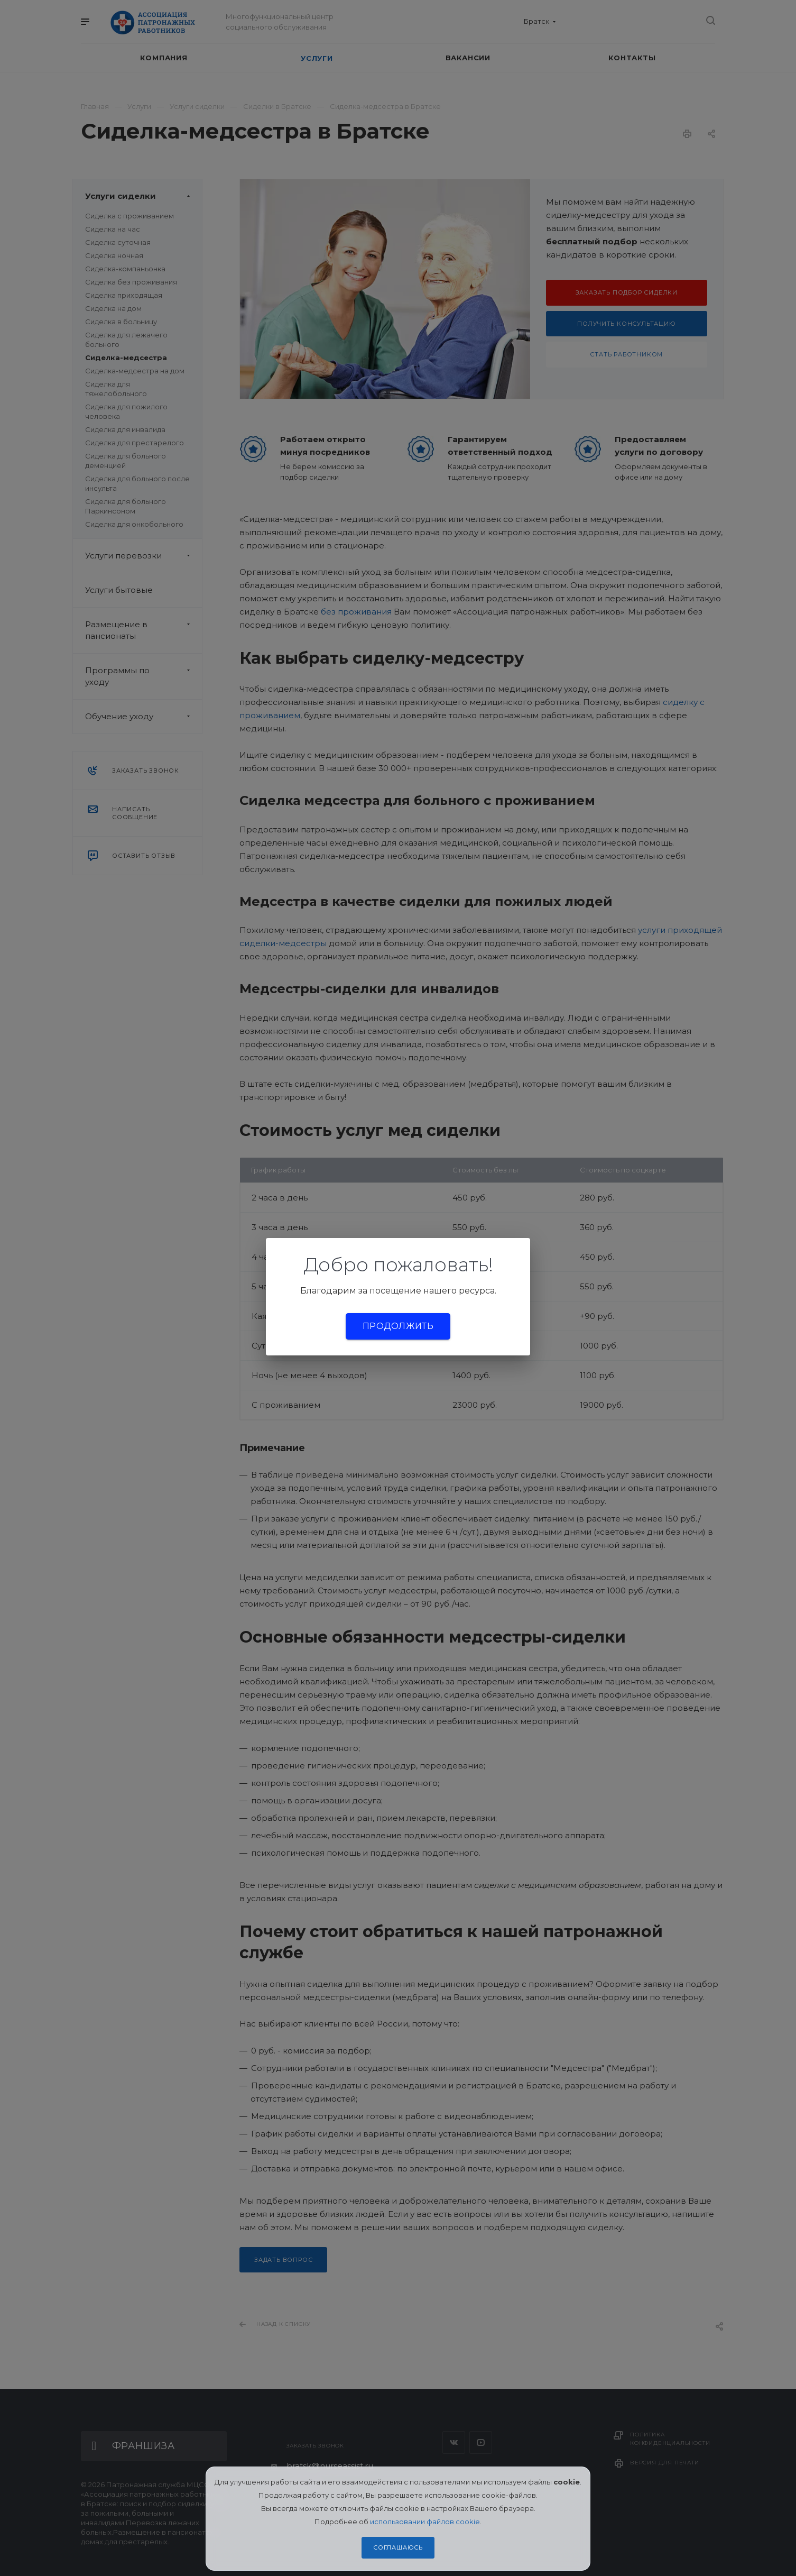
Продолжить (398, 1326)
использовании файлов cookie (425, 2521)
